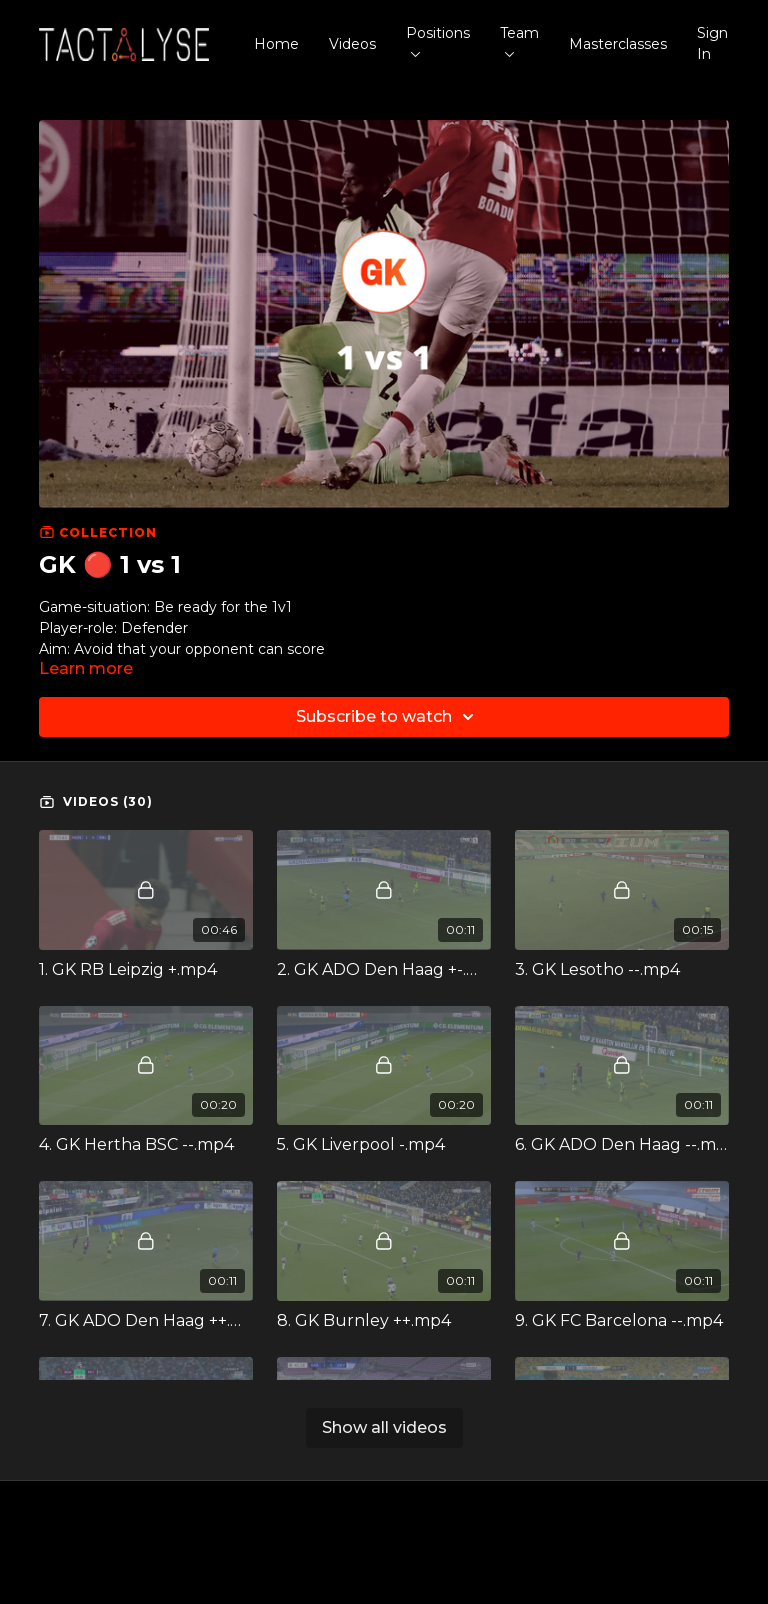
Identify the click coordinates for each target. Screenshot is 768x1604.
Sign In (712, 43)
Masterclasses (618, 44)
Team (519, 40)
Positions (438, 40)
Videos (352, 44)
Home (276, 44)
